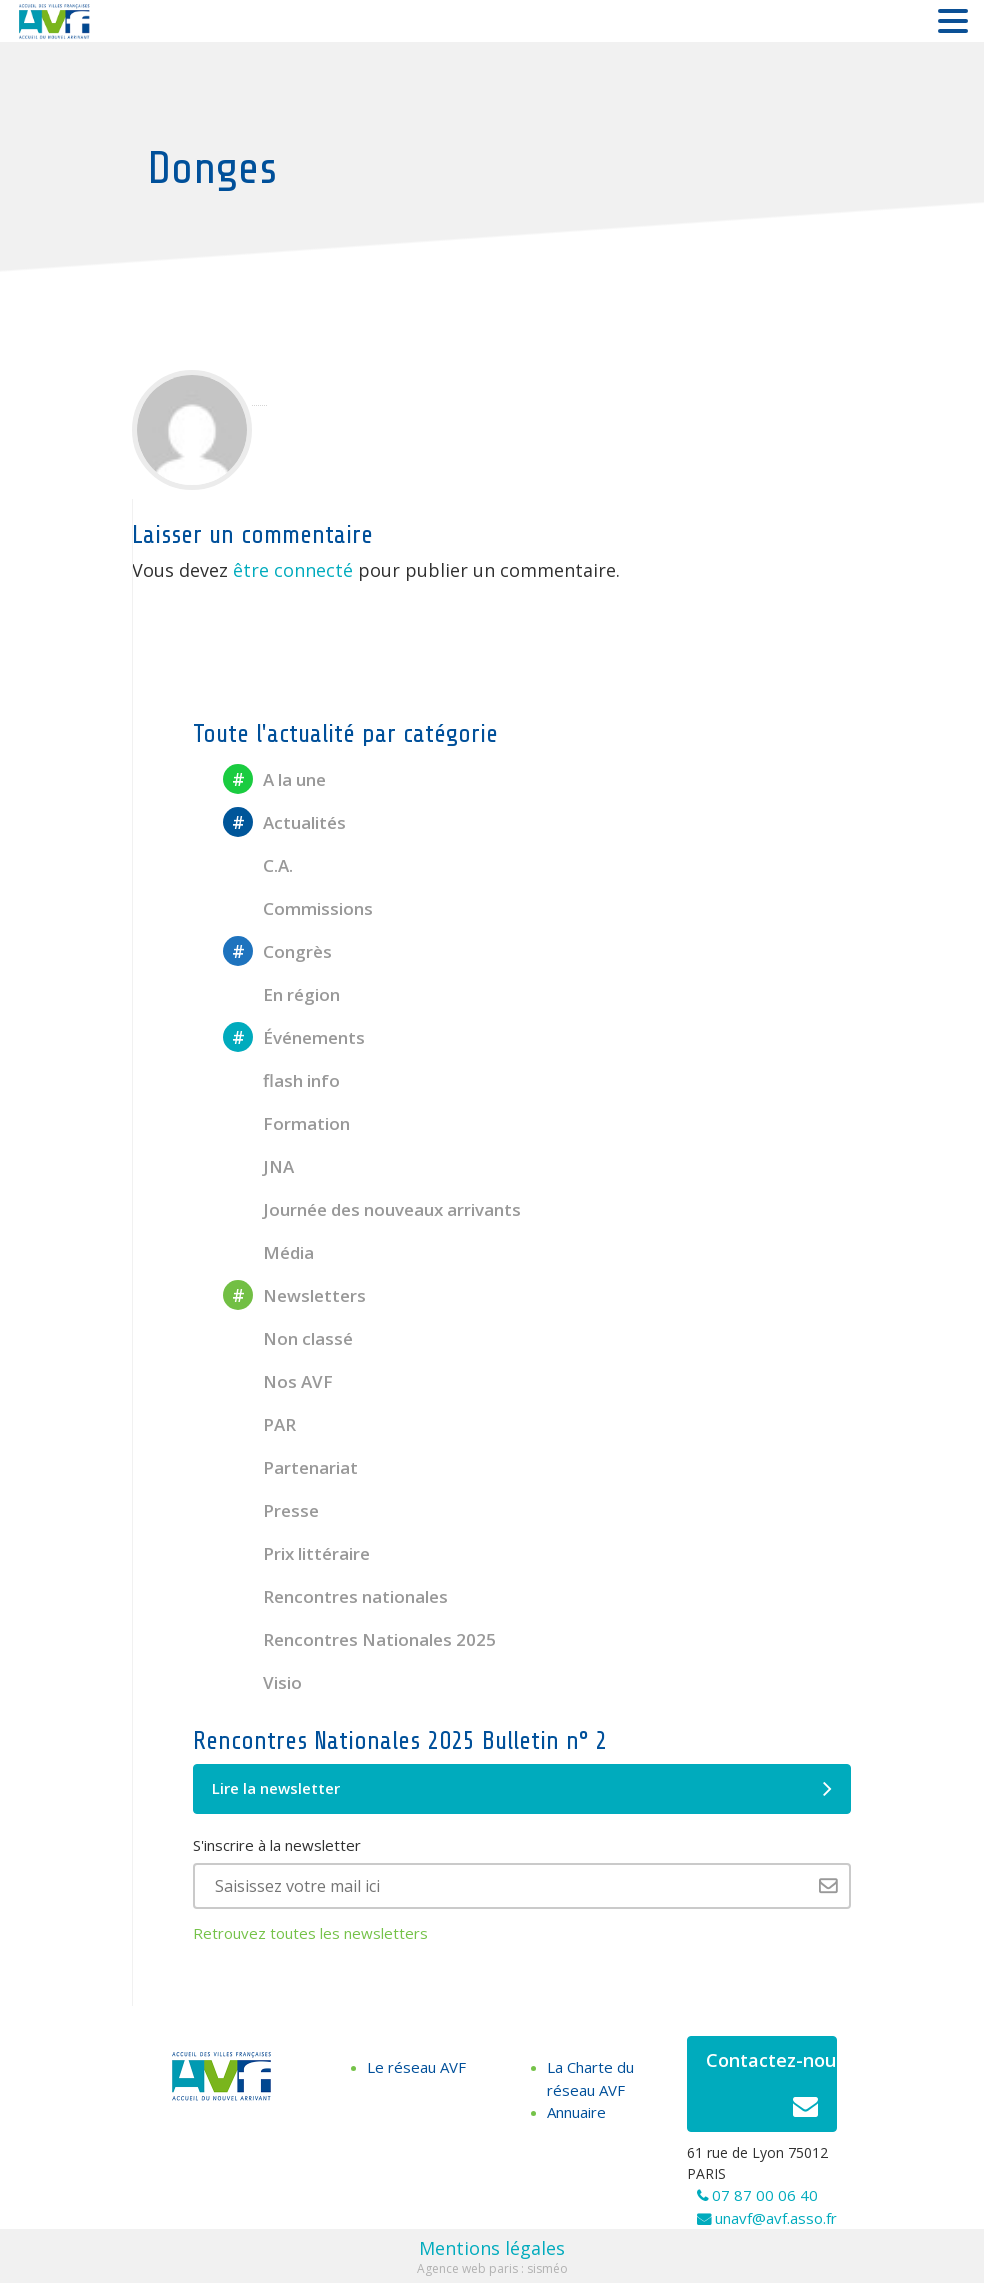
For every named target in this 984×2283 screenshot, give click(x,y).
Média (268, 1252)
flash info (281, 1080)
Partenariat (290, 1467)
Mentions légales (492, 2248)
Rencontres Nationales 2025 (359, 1639)
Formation (286, 1123)
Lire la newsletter (522, 1789)
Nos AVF (278, 1381)
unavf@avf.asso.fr (776, 2218)
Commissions (298, 908)
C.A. (258, 865)
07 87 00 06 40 (765, 2195)
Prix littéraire (296, 1553)
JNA (258, 1166)
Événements (294, 1037)
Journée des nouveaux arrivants (372, 1209)
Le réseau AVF (416, 2067)
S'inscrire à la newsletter (277, 1845)
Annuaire (576, 2112)
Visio (262, 1682)
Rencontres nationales (335, 1596)
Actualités (284, 822)
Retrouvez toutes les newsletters (310, 1933)
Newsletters (294, 1295)
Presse (271, 1510)
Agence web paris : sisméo (492, 2268)
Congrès (277, 951)
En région (281, 994)
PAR (259, 1424)
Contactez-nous (771, 2089)
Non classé (288, 1338)
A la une (274, 779)
